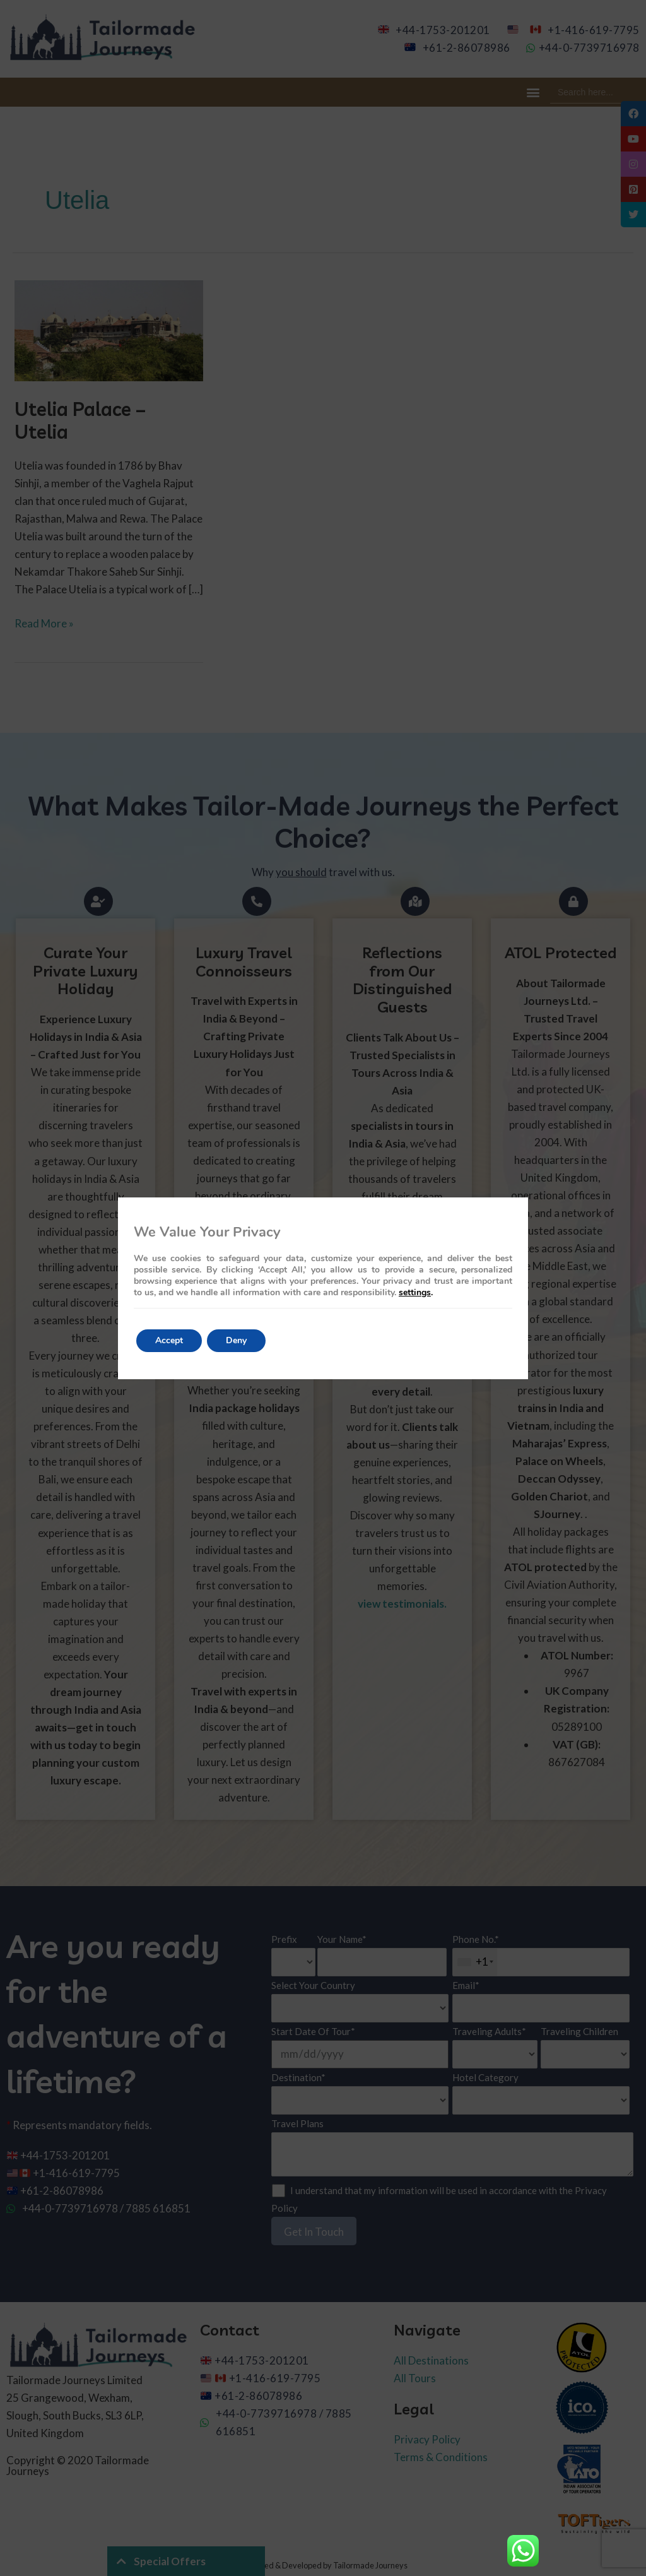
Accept (169, 1340)
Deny (236, 1340)
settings (415, 1292)
